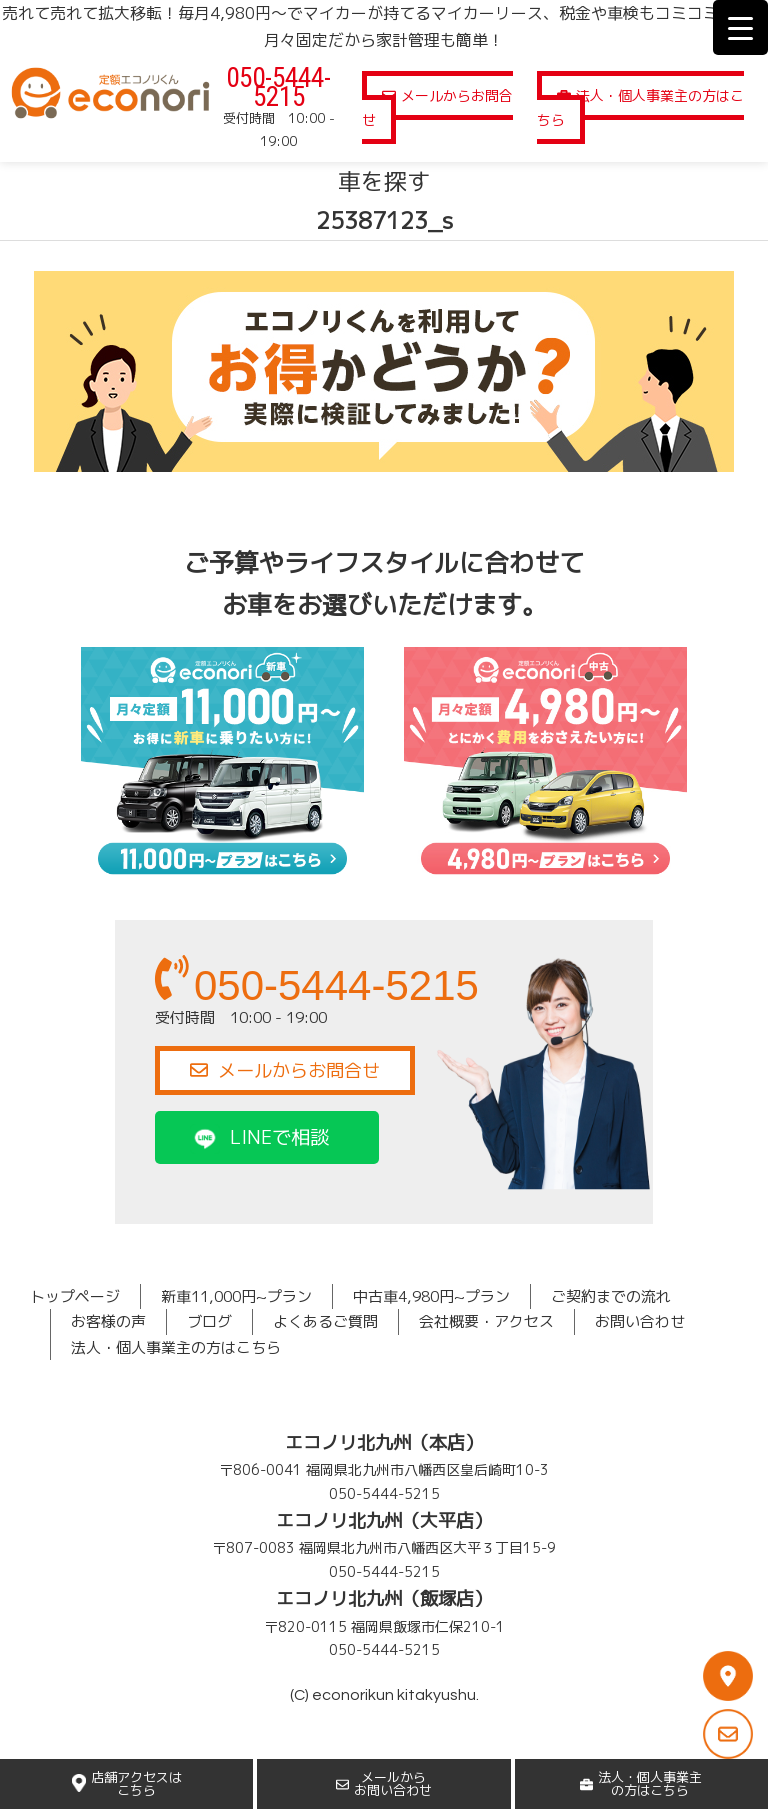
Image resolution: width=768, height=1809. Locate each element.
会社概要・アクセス (486, 1321)
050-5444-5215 (278, 87)
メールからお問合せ (437, 107)
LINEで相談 (259, 1136)
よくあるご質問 (325, 1321)
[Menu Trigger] (740, 27)
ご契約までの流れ (611, 1296)
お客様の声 (108, 1321)
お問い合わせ (640, 1321)
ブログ (209, 1321)
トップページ (75, 1296)
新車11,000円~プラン (236, 1296)
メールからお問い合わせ (384, 1783)
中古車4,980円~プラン (431, 1296)
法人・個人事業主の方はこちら (640, 107)
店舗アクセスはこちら (127, 1783)
